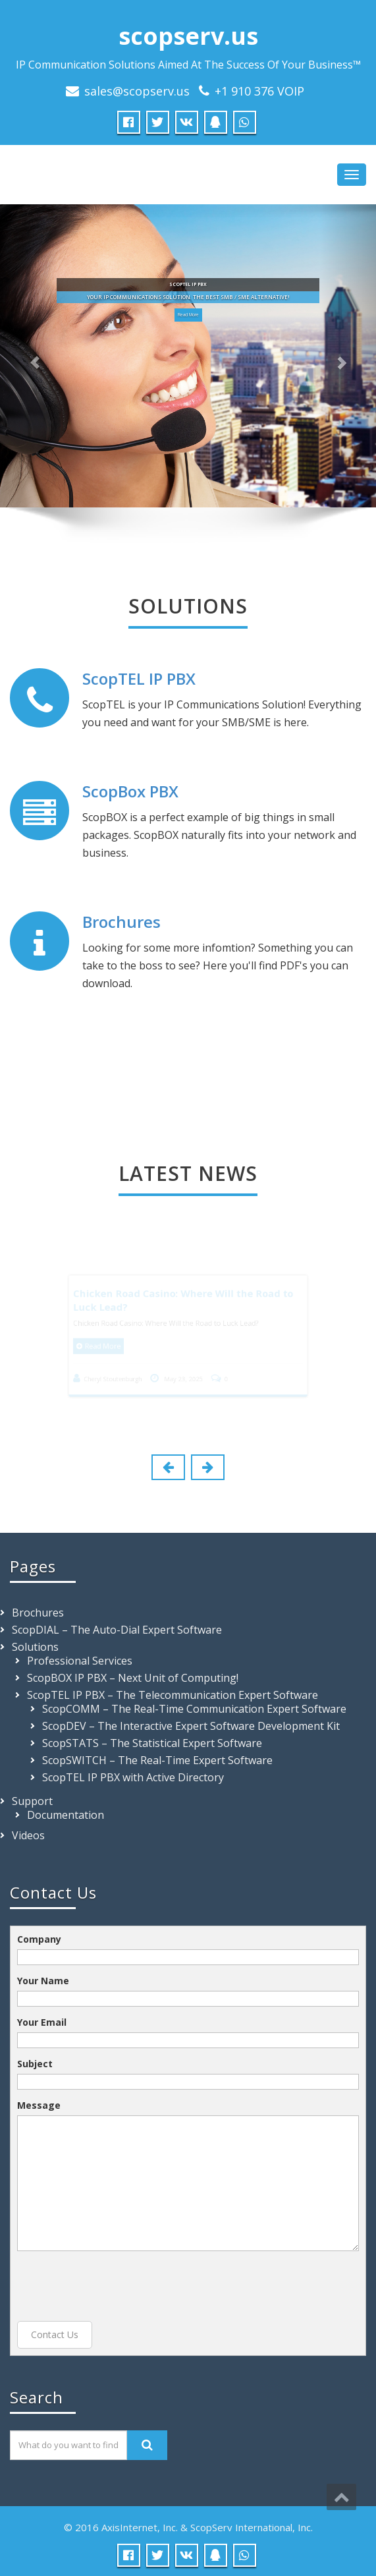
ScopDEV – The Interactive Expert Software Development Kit (191, 1725)
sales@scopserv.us (137, 91)
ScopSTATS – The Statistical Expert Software (152, 1743)
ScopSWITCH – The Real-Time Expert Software (157, 1760)
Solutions (35, 1646)
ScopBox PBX (130, 791)
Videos (28, 1835)
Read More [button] (188, 315)
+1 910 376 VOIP (259, 91)
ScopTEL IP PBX (139, 678)
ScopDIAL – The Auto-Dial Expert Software (117, 1629)
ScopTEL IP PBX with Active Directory (133, 1777)
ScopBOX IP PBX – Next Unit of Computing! (132, 1677)
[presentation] (117, 2286)
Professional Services (79, 1660)
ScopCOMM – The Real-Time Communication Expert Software (194, 1708)
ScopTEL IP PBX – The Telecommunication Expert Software (172, 1695)
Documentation (65, 1814)
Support (32, 1801)
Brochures (121, 921)
